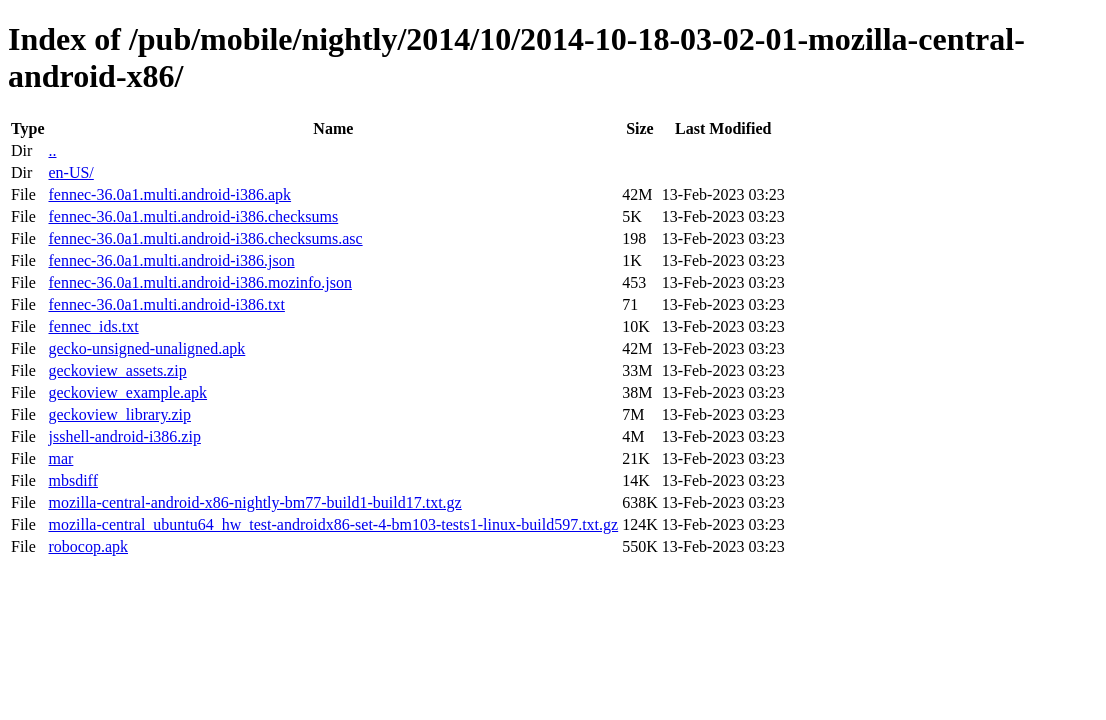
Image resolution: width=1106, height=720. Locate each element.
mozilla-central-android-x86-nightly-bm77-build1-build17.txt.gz (254, 502)
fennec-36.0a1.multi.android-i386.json (171, 260)
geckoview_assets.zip (117, 370)
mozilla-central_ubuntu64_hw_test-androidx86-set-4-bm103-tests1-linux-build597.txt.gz (333, 524)
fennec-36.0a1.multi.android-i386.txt (166, 304)
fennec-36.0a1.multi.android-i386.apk (169, 194)
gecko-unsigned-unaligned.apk (146, 348)
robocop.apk (88, 546)
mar (60, 458)
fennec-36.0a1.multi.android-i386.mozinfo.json (199, 282)
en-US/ (70, 172)
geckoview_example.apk (127, 392)
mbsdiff (72, 480)
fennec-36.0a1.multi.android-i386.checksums (193, 216)
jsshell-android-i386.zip (124, 436)
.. (52, 150)
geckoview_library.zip (119, 414)
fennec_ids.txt (93, 326)
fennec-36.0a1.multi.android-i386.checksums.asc (205, 238)
